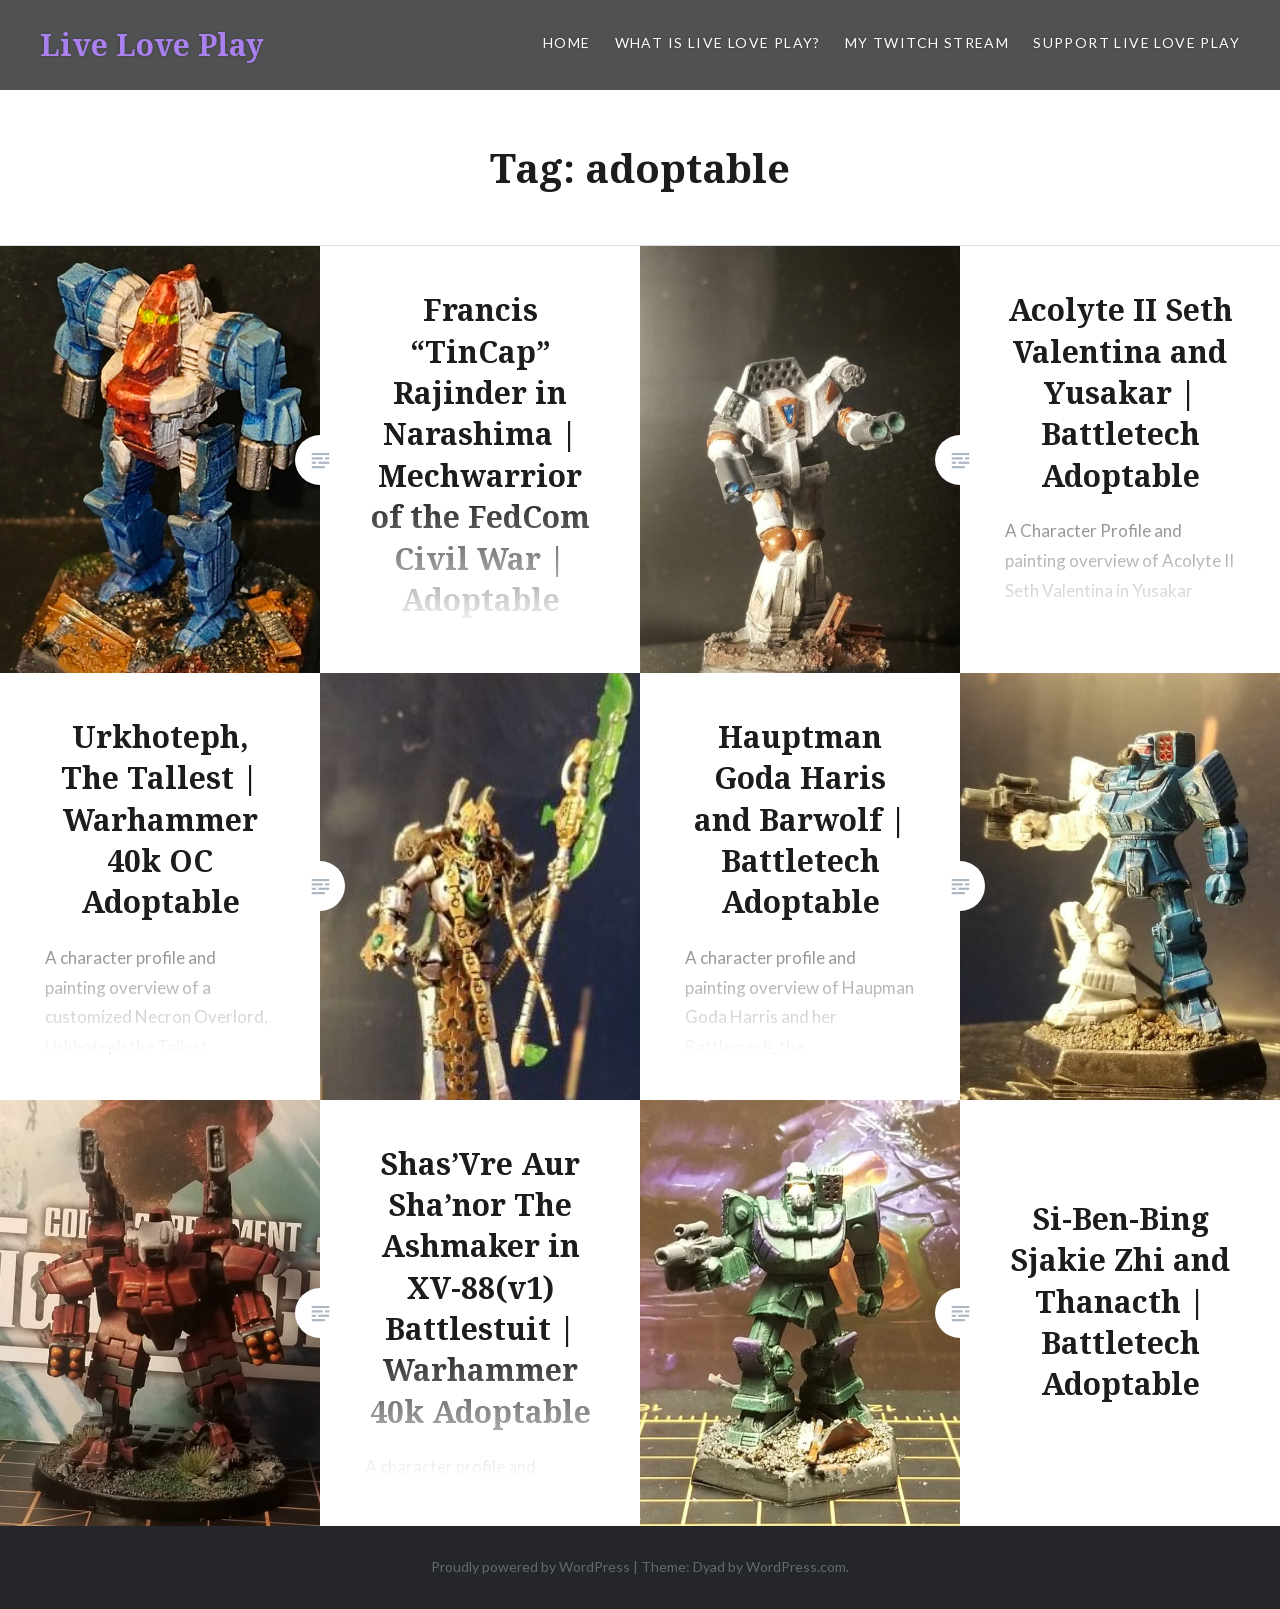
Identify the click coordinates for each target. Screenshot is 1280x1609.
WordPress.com (796, 1566)
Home (567, 42)
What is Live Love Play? (718, 42)
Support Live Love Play (1136, 42)
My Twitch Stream (927, 42)
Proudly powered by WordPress (530, 1566)
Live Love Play (152, 44)
